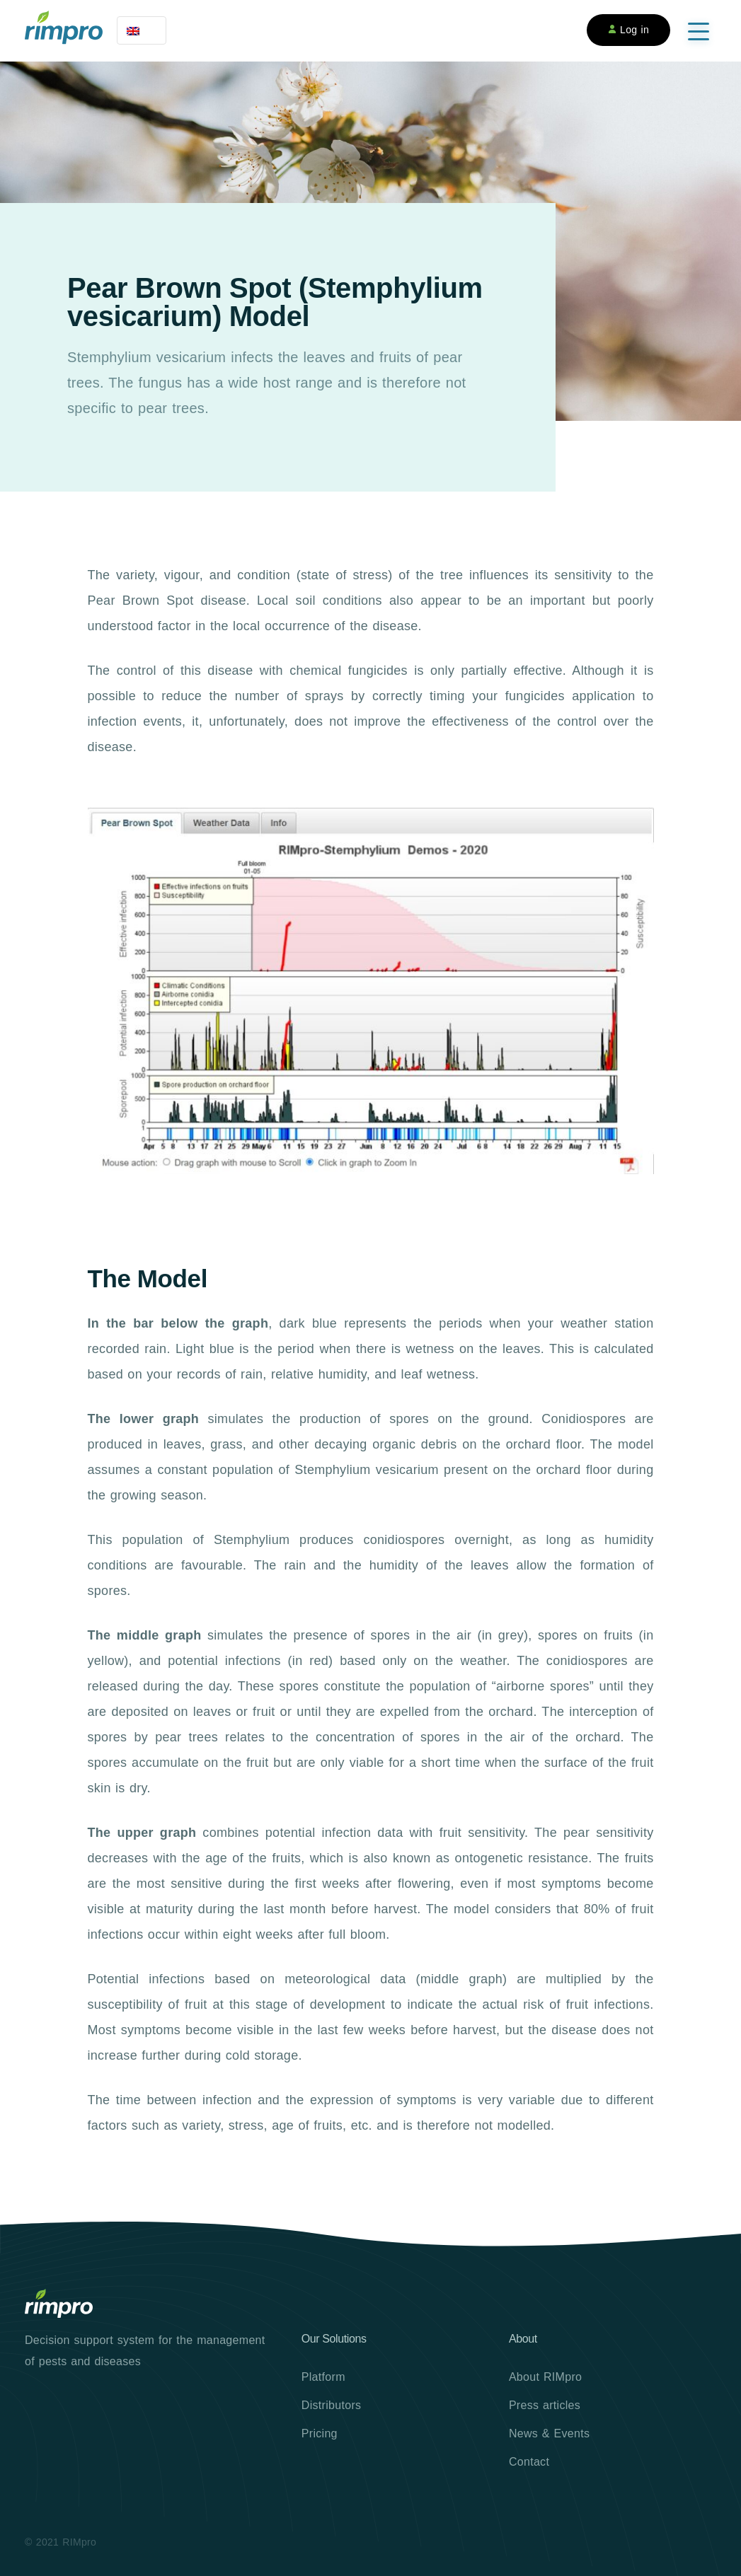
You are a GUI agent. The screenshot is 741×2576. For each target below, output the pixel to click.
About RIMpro (545, 2377)
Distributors (331, 2405)
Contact (529, 2462)
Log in (628, 29)
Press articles (544, 2405)
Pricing (319, 2433)
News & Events (549, 2433)
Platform (323, 2377)
